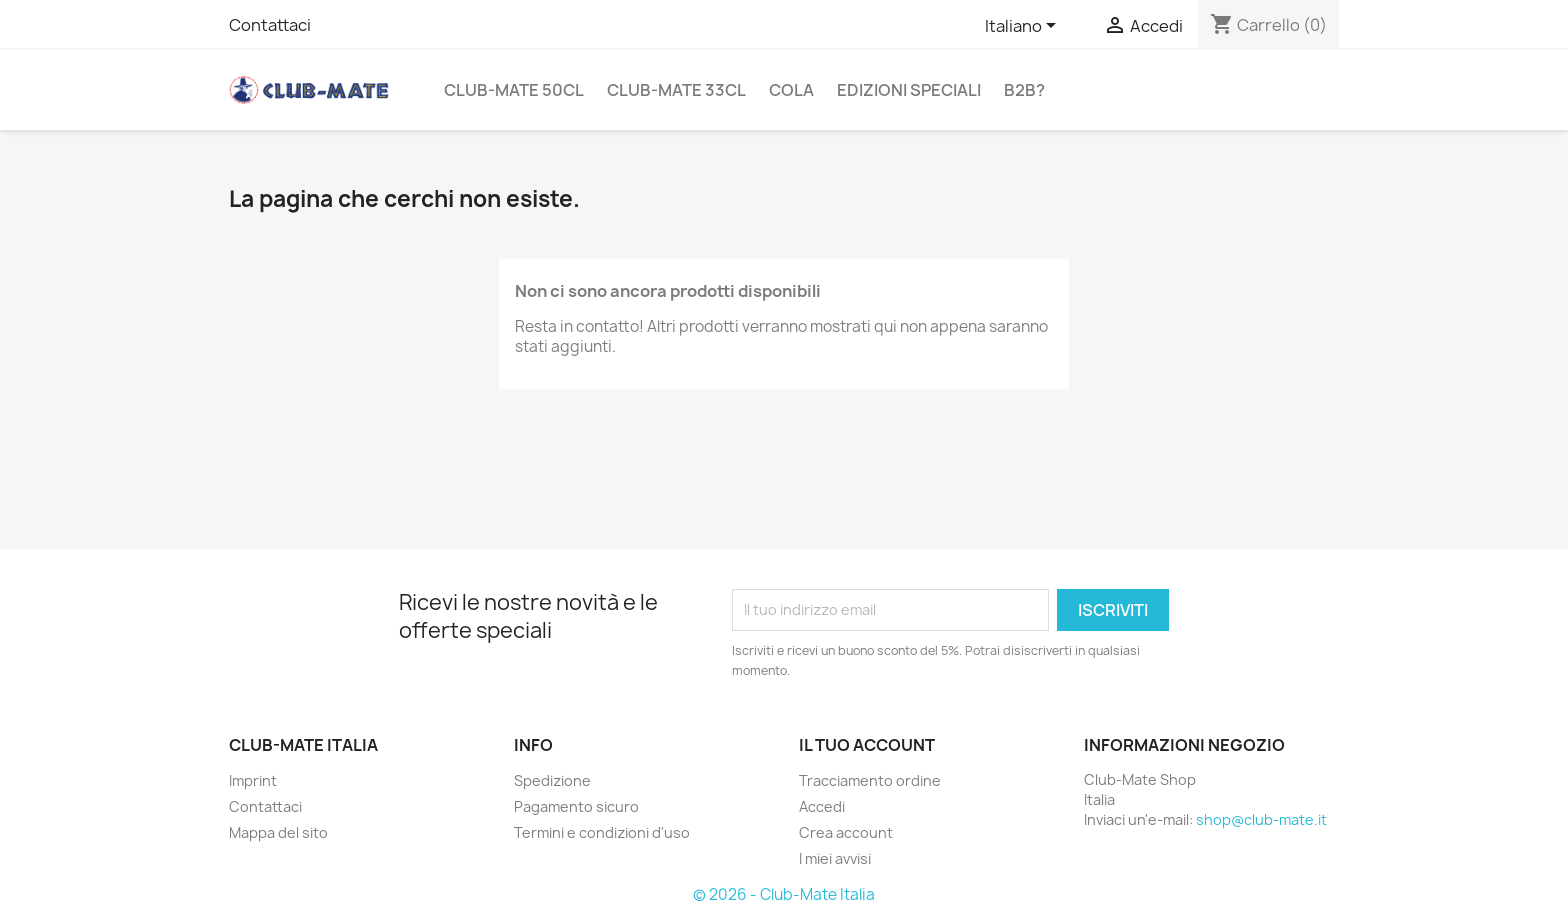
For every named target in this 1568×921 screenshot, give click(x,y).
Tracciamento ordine (870, 780)
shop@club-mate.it (1261, 819)
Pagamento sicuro (576, 806)
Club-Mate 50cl (514, 90)
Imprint (253, 780)
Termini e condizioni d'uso (602, 832)
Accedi (822, 806)
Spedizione (552, 780)
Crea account (846, 832)
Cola (791, 90)
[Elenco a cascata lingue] (1024, 27)
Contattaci (270, 25)
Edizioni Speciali (909, 90)
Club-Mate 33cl (676, 90)
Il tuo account (867, 745)
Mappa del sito (278, 832)
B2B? (1024, 90)
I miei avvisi (835, 858)
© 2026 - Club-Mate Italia (784, 894)
